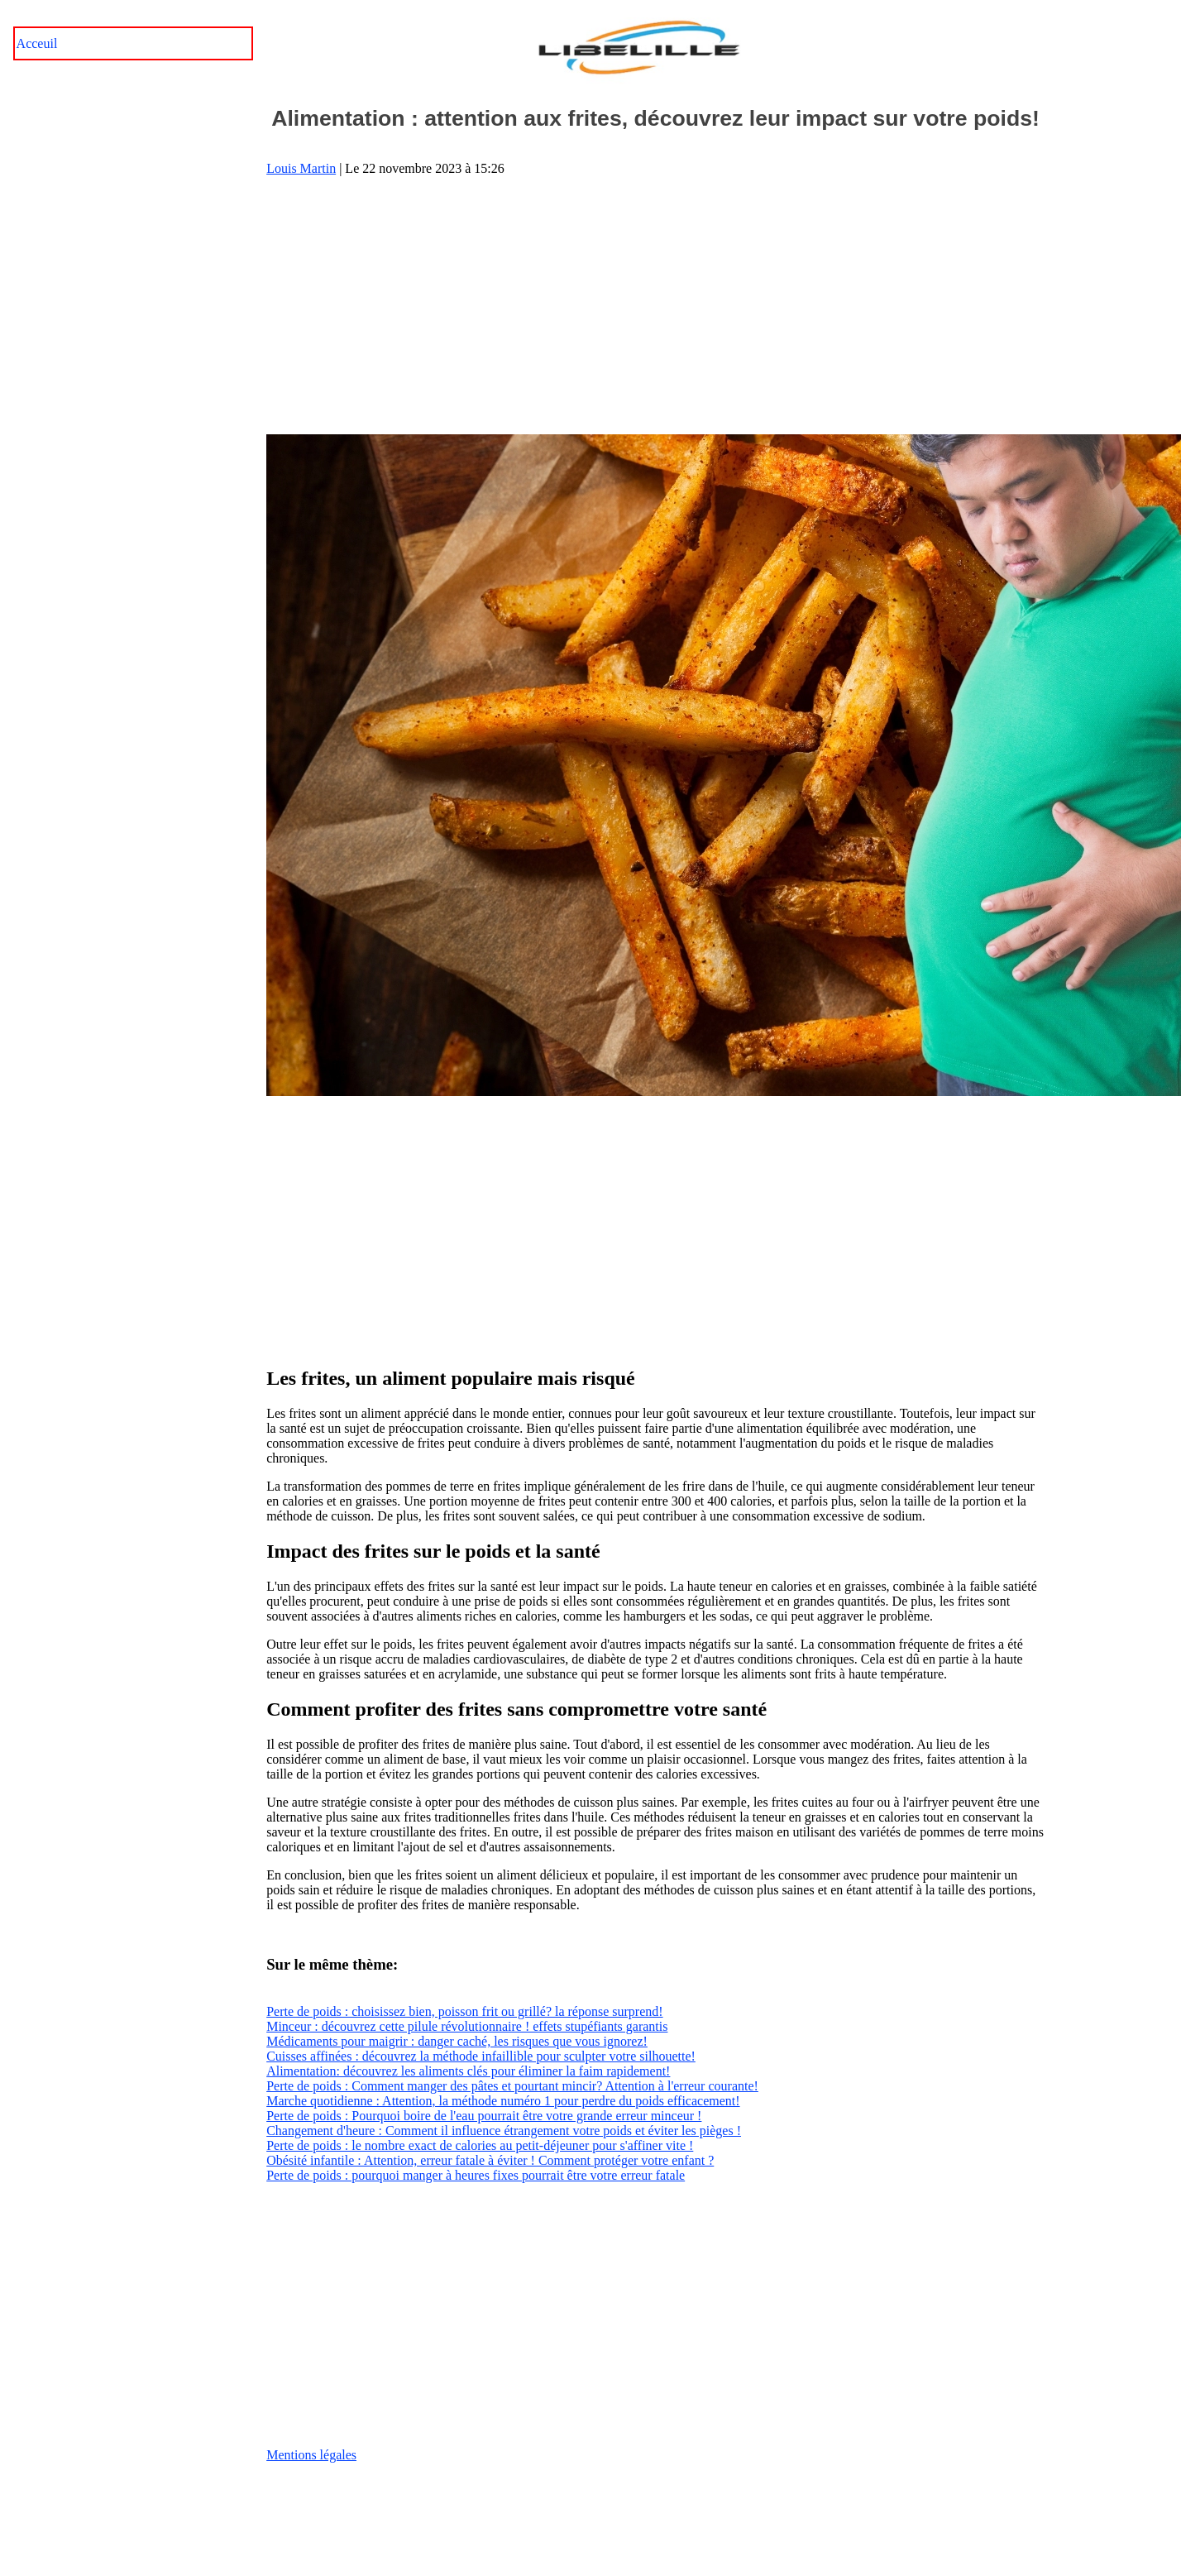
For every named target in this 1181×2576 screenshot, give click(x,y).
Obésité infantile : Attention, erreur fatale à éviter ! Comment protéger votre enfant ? (490, 2160)
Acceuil (37, 43)
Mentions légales (311, 2455)
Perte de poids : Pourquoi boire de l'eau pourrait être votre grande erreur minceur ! (483, 2116)
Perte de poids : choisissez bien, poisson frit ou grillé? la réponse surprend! (464, 2011)
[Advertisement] (656, 305)
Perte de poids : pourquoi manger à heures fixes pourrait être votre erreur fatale (475, 2175)
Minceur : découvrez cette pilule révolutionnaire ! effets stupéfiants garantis (466, 2026)
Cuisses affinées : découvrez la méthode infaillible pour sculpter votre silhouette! (481, 2056)
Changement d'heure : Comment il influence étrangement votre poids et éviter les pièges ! (503, 2131)
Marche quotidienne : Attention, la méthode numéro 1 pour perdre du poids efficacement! (502, 2101)
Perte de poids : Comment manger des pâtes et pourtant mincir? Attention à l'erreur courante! (512, 2086)
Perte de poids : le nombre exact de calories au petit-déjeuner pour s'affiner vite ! (479, 2145)
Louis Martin (301, 168)
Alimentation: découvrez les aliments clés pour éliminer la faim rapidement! (468, 2071)
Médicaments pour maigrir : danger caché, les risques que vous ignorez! (457, 2041)
